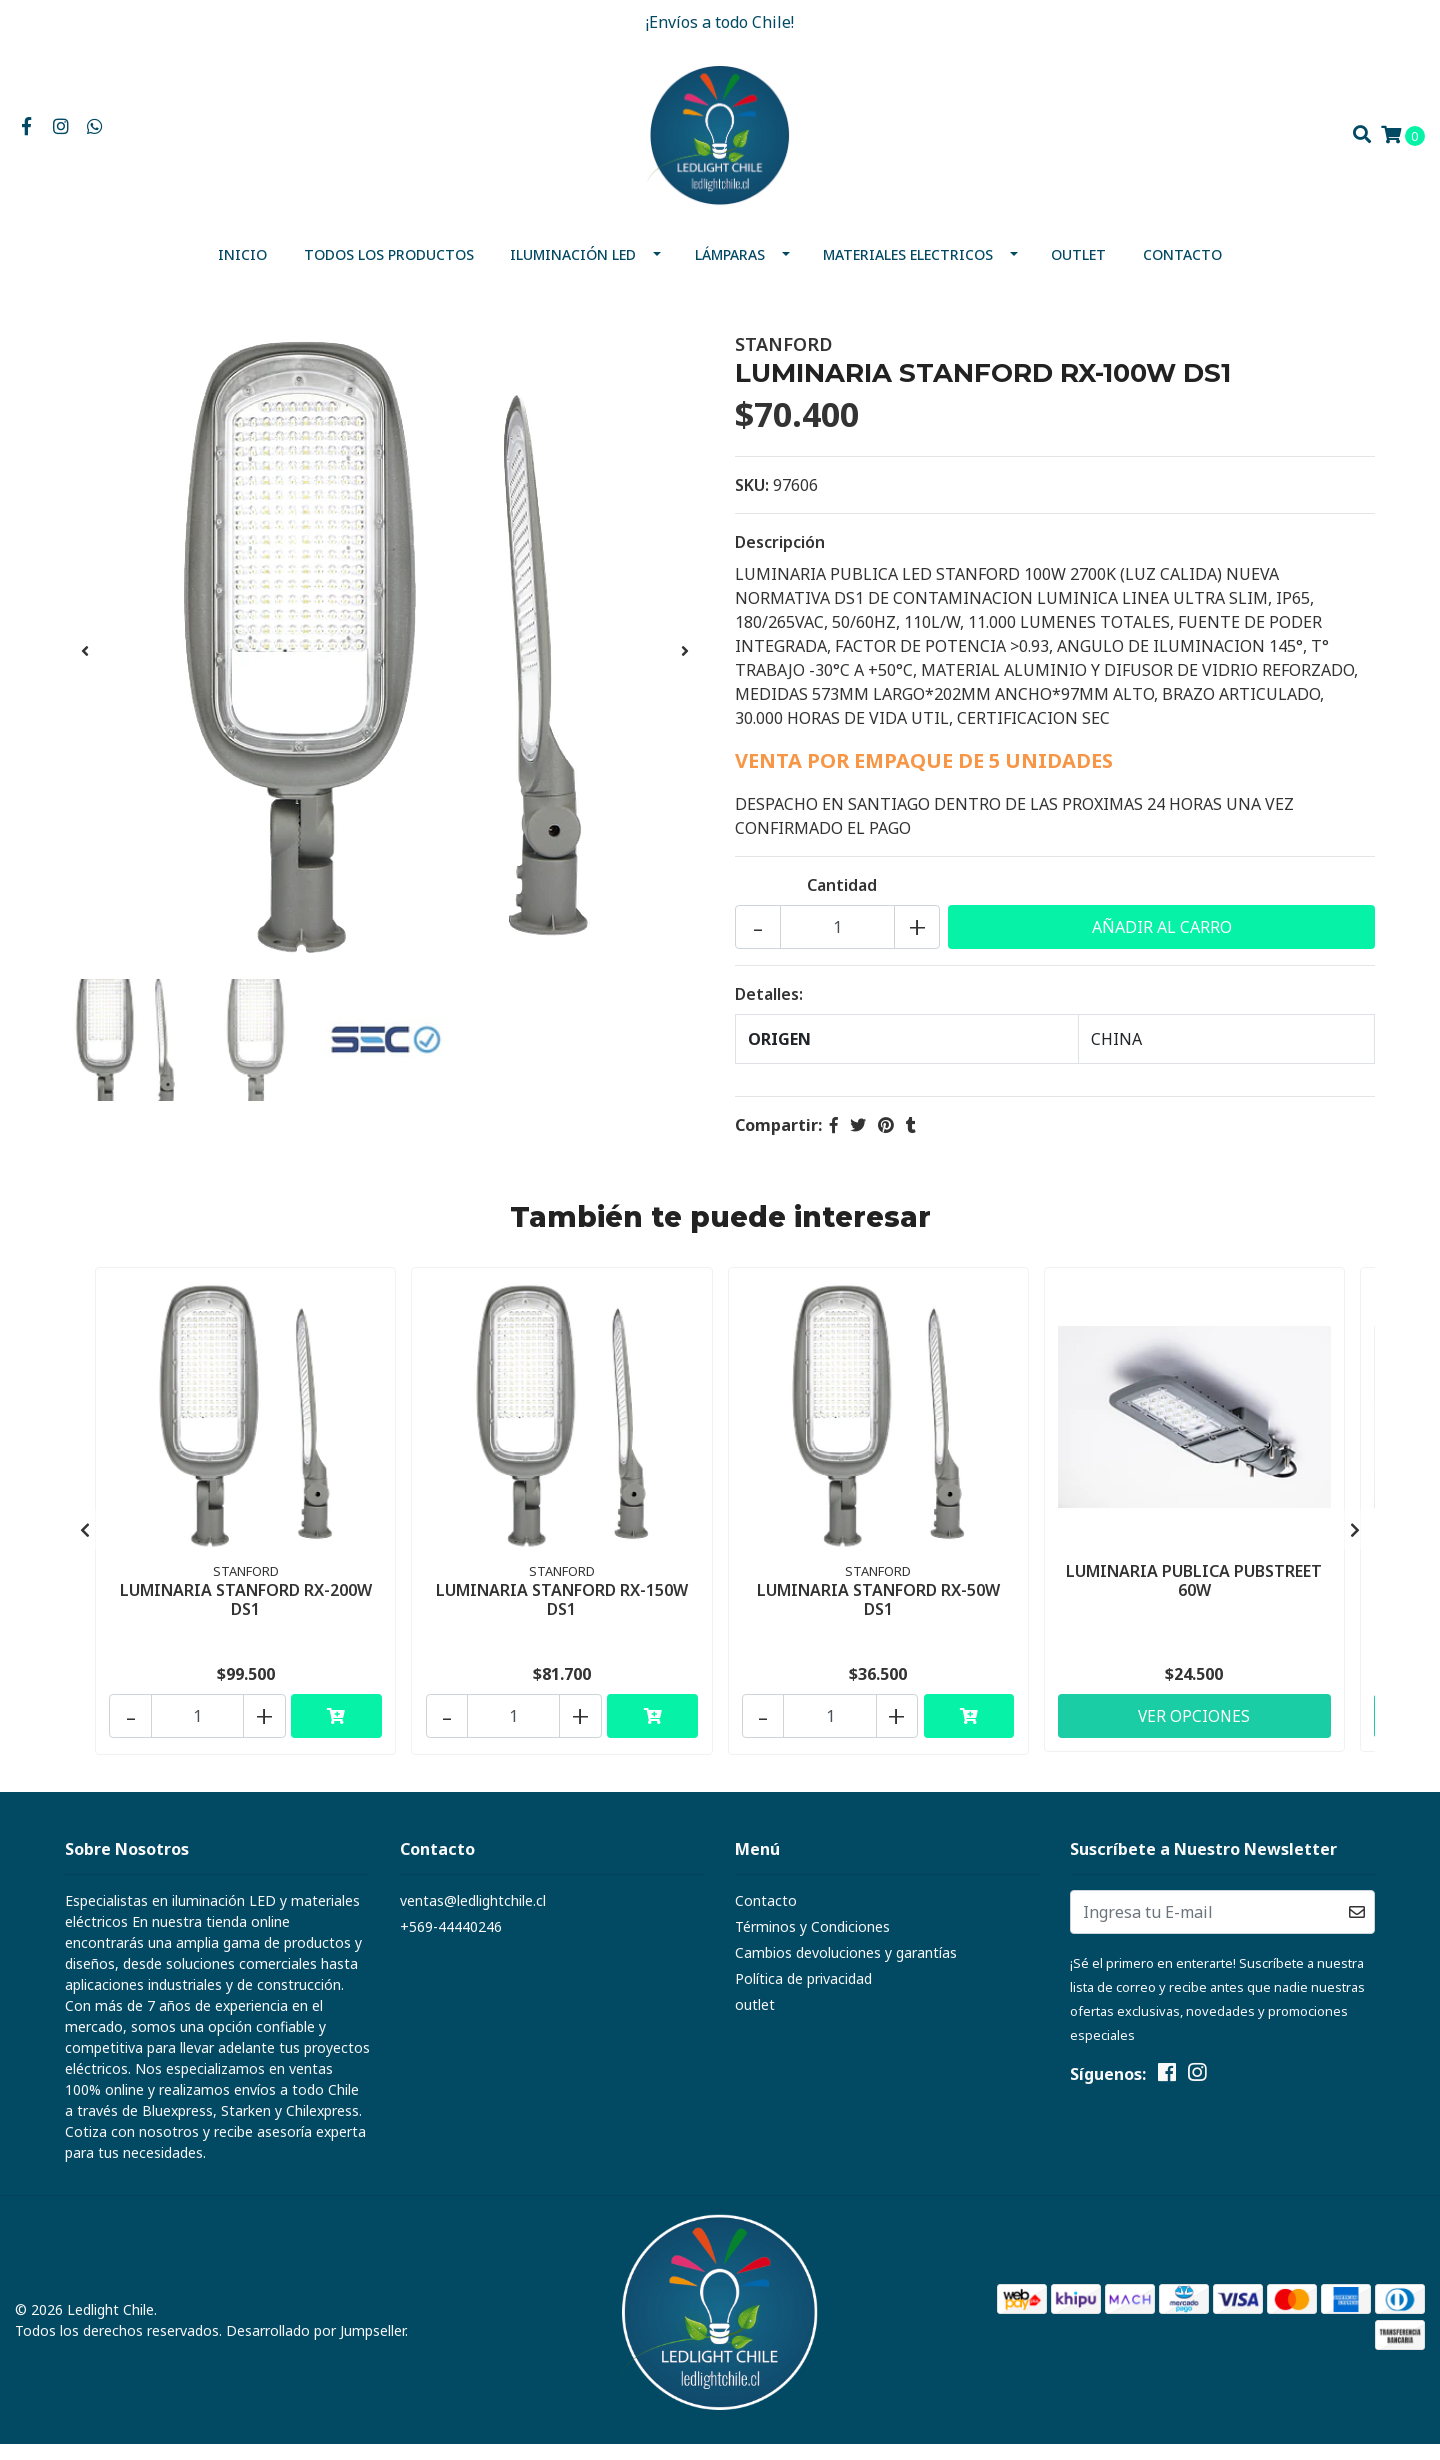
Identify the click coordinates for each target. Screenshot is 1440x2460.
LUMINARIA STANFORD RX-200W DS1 (246, 1612)
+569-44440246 (451, 1942)
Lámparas (730, 270)
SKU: (752, 501)
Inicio (242, 270)
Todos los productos (389, 270)
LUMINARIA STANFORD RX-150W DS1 (562, 1612)
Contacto (1182, 270)
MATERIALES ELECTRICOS (908, 270)
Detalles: (769, 1010)
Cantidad (842, 901)
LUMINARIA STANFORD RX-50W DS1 (878, 1612)
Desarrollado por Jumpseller (315, 2346)
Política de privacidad (803, 1994)
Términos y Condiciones (812, 1942)
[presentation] (85, 667)
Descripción (780, 558)
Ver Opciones (1194, 1729)
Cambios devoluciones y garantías (846, 1968)
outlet (1078, 270)
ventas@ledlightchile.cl (473, 1916)
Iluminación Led (573, 270)
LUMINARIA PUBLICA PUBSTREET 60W (1194, 1593)
